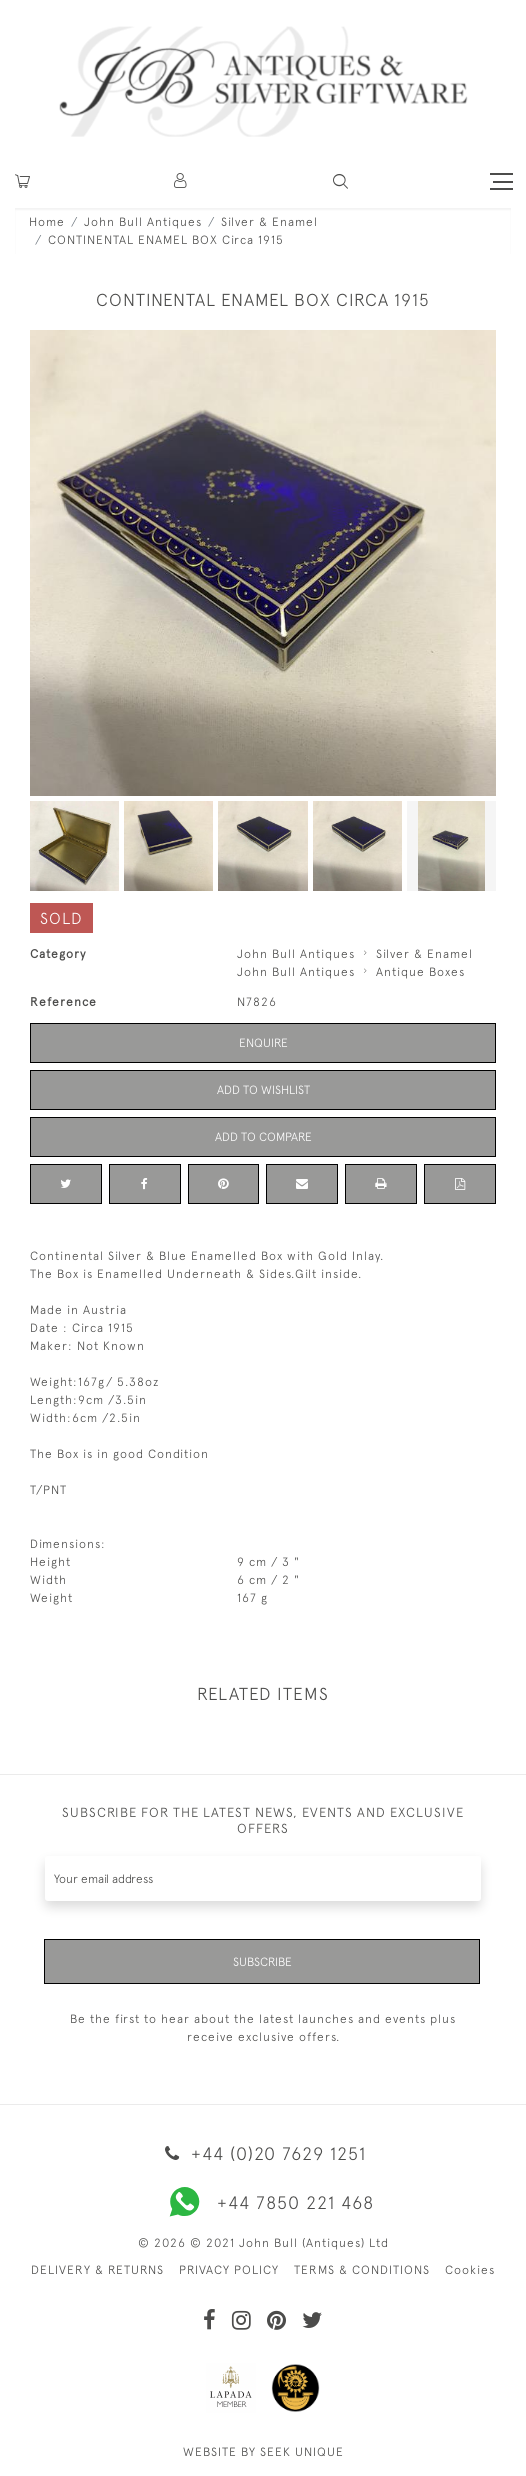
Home (47, 222)
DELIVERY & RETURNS (97, 2270)
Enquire (263, 1043)
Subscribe (262, 1962)
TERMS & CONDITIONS (362, 2270)
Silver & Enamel (269, 222)
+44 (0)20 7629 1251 (263, 2153)
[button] (181, 181)
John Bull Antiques (143, 222)
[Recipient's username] (263, 1878)
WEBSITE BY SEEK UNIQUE (263, 2452)
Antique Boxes (420, 972)
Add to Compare (263, 1137)
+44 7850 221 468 (263, 2202)
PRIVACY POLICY (229, 2270)
